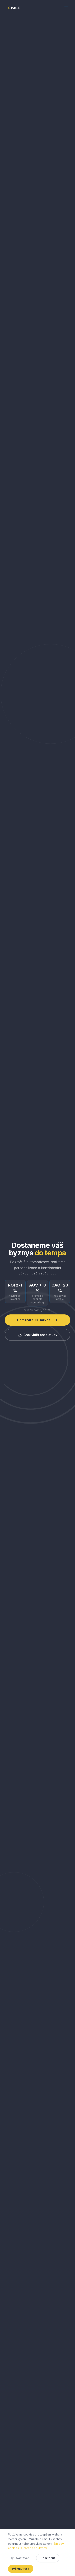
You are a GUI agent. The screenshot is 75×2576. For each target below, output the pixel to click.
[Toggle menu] (66, 8)
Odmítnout (47, 2558)
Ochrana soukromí (34, 2548)
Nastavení (20, 2558)
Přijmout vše (20, 2568)
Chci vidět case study (37, 1335)
